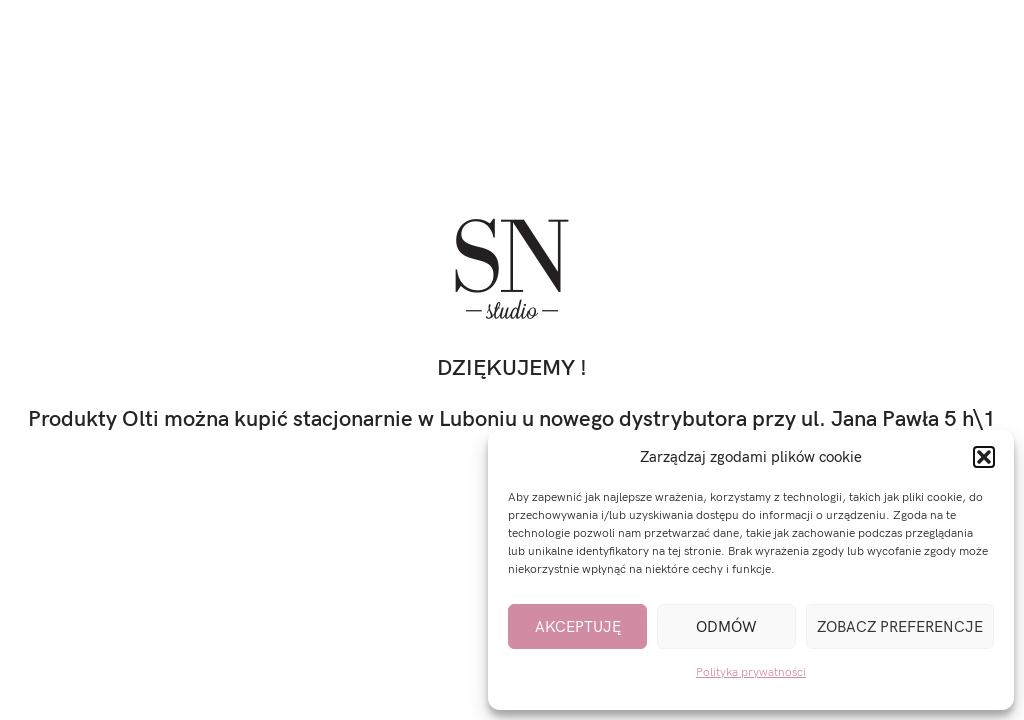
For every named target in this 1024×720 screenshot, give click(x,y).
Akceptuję (578, 627)
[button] (984, 457)
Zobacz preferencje (900, 627)
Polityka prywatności (751, 672)
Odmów (726, 627)
